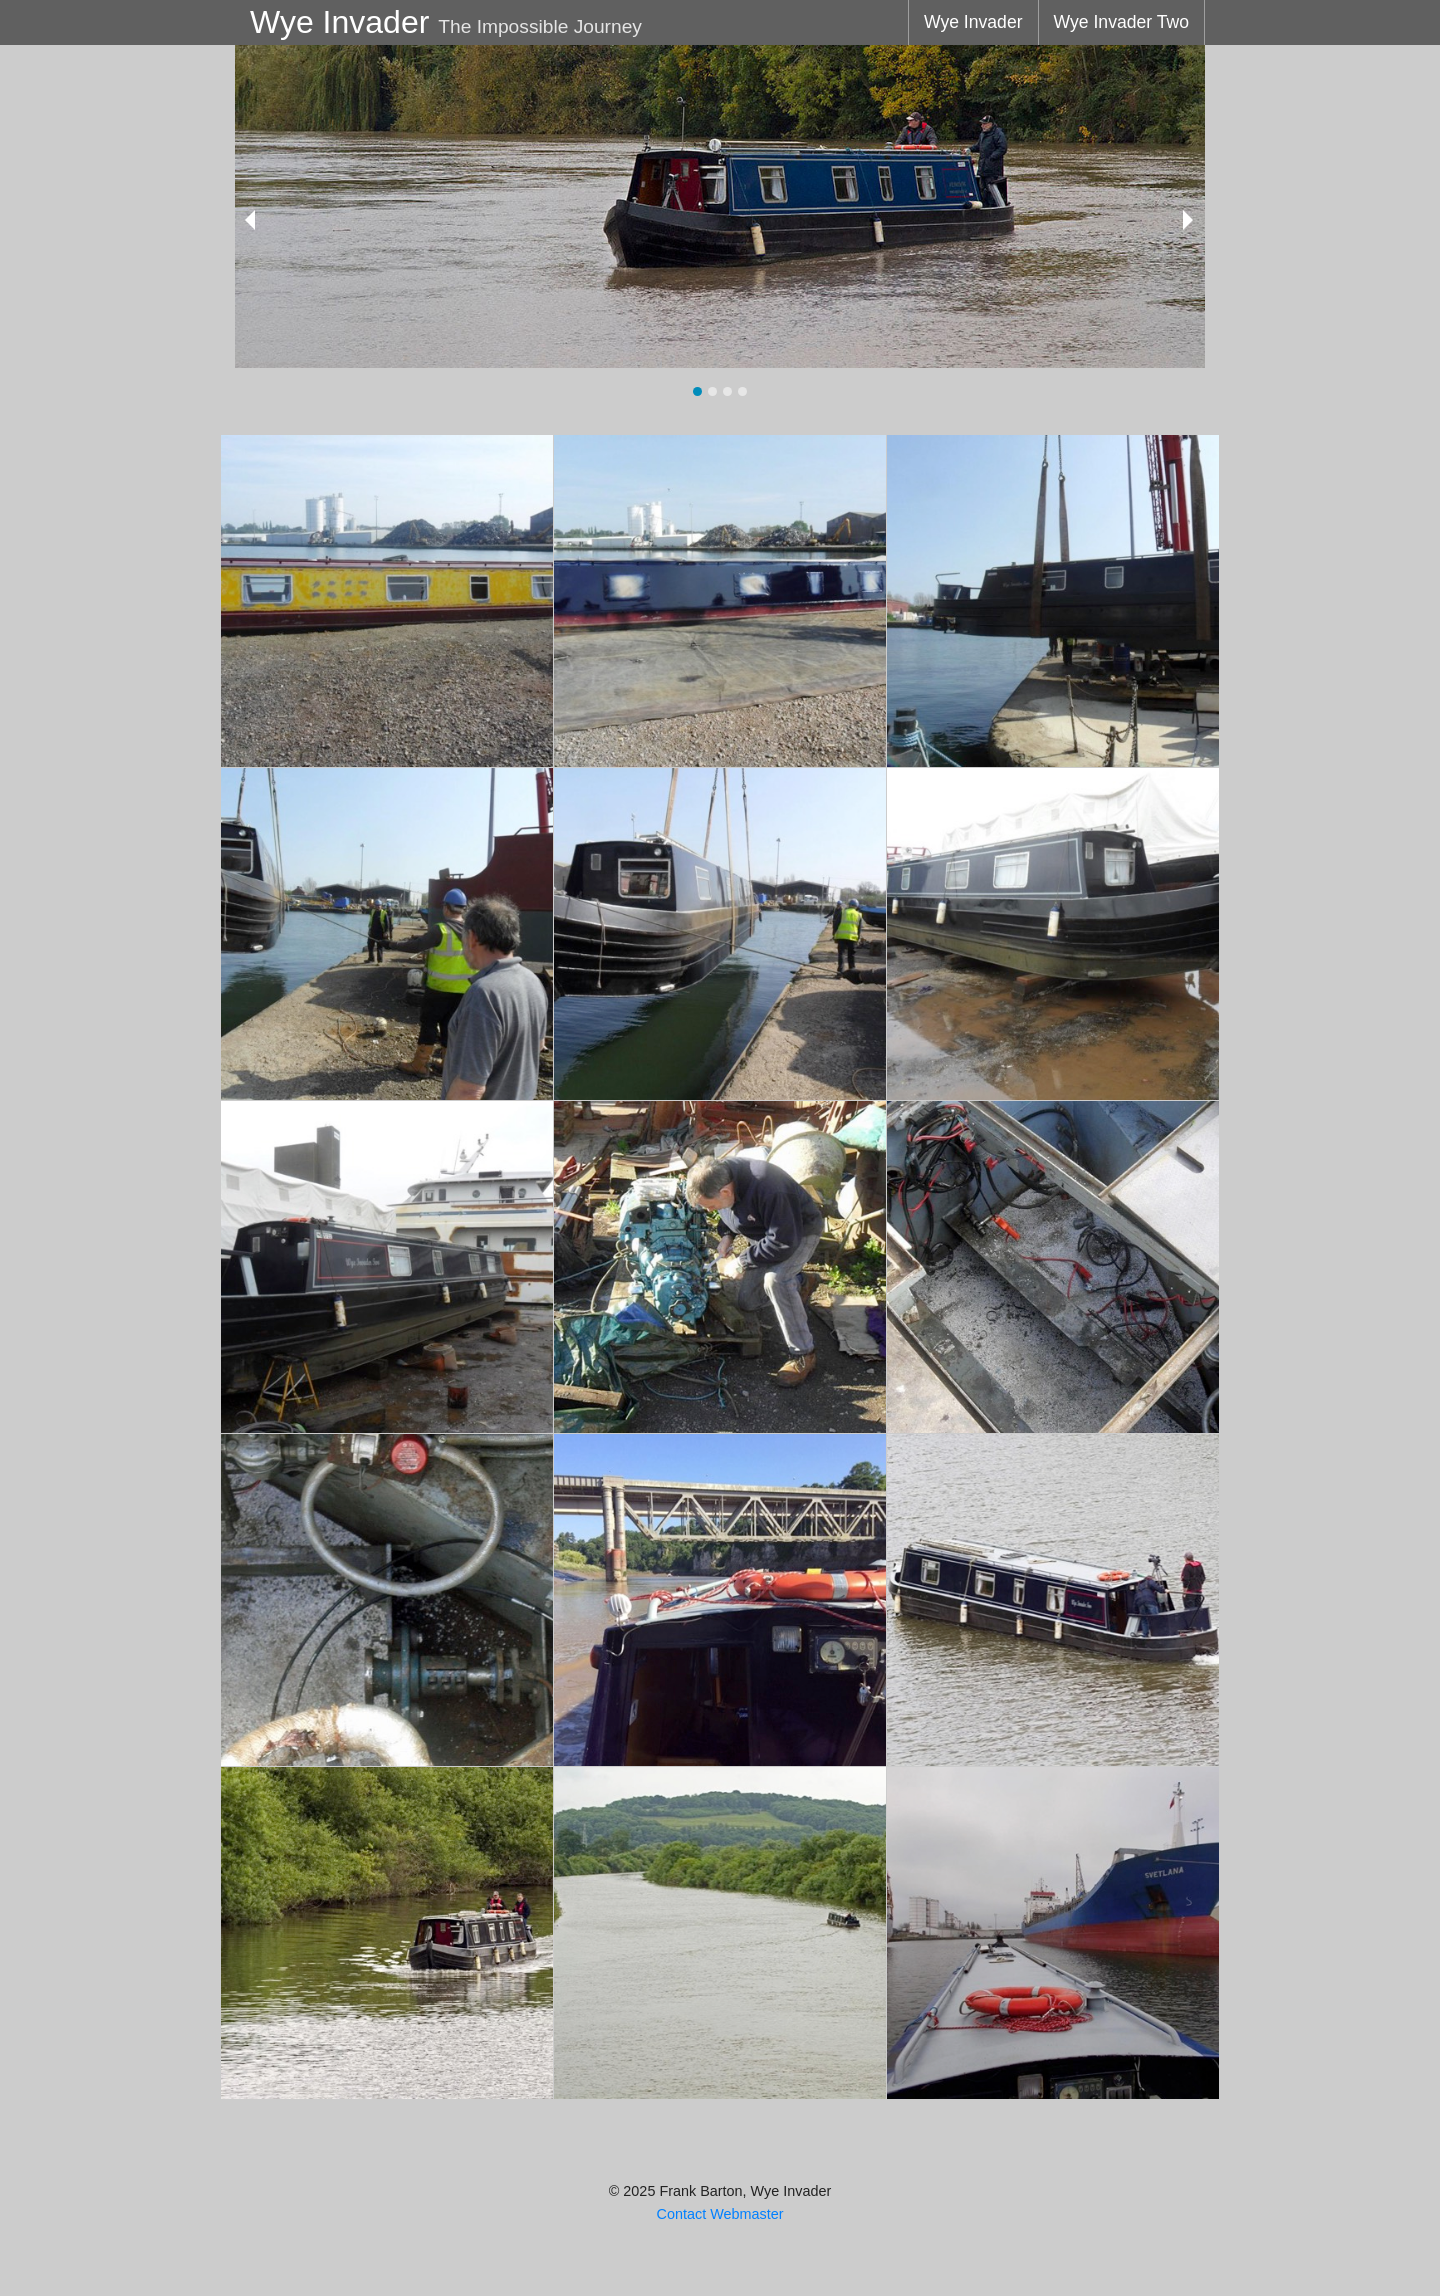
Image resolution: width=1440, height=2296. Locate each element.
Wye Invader (973, 22)
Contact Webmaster (720, 2214)
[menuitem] (973, 22)
